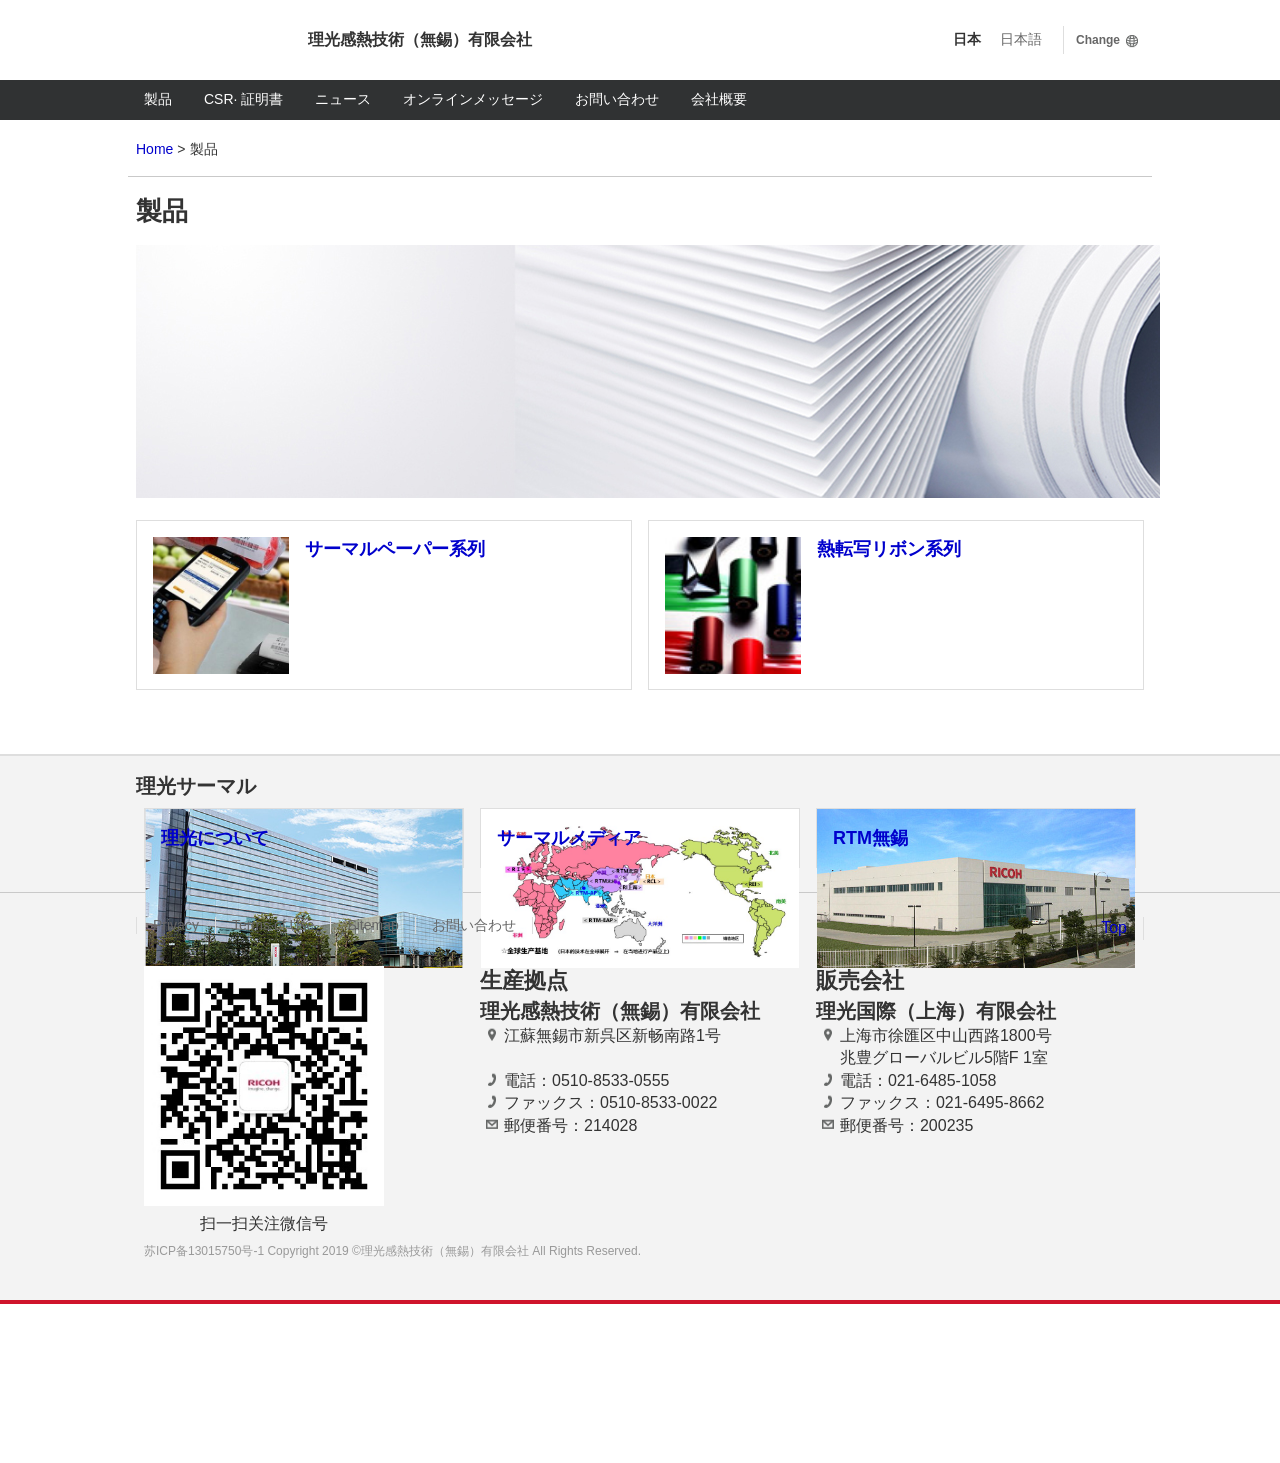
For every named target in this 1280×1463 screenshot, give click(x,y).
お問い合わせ (617, 99)
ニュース (343, 99)
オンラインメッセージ (473, 99)
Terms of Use (273, 1084)
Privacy (176, 1084)
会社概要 (719, 99)
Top (1114, 1086)
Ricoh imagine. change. (206, 40)
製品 (158, 99)
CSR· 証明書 (243, 99)
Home (154, 149)
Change (1098, 40)
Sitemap (372, 1084)
